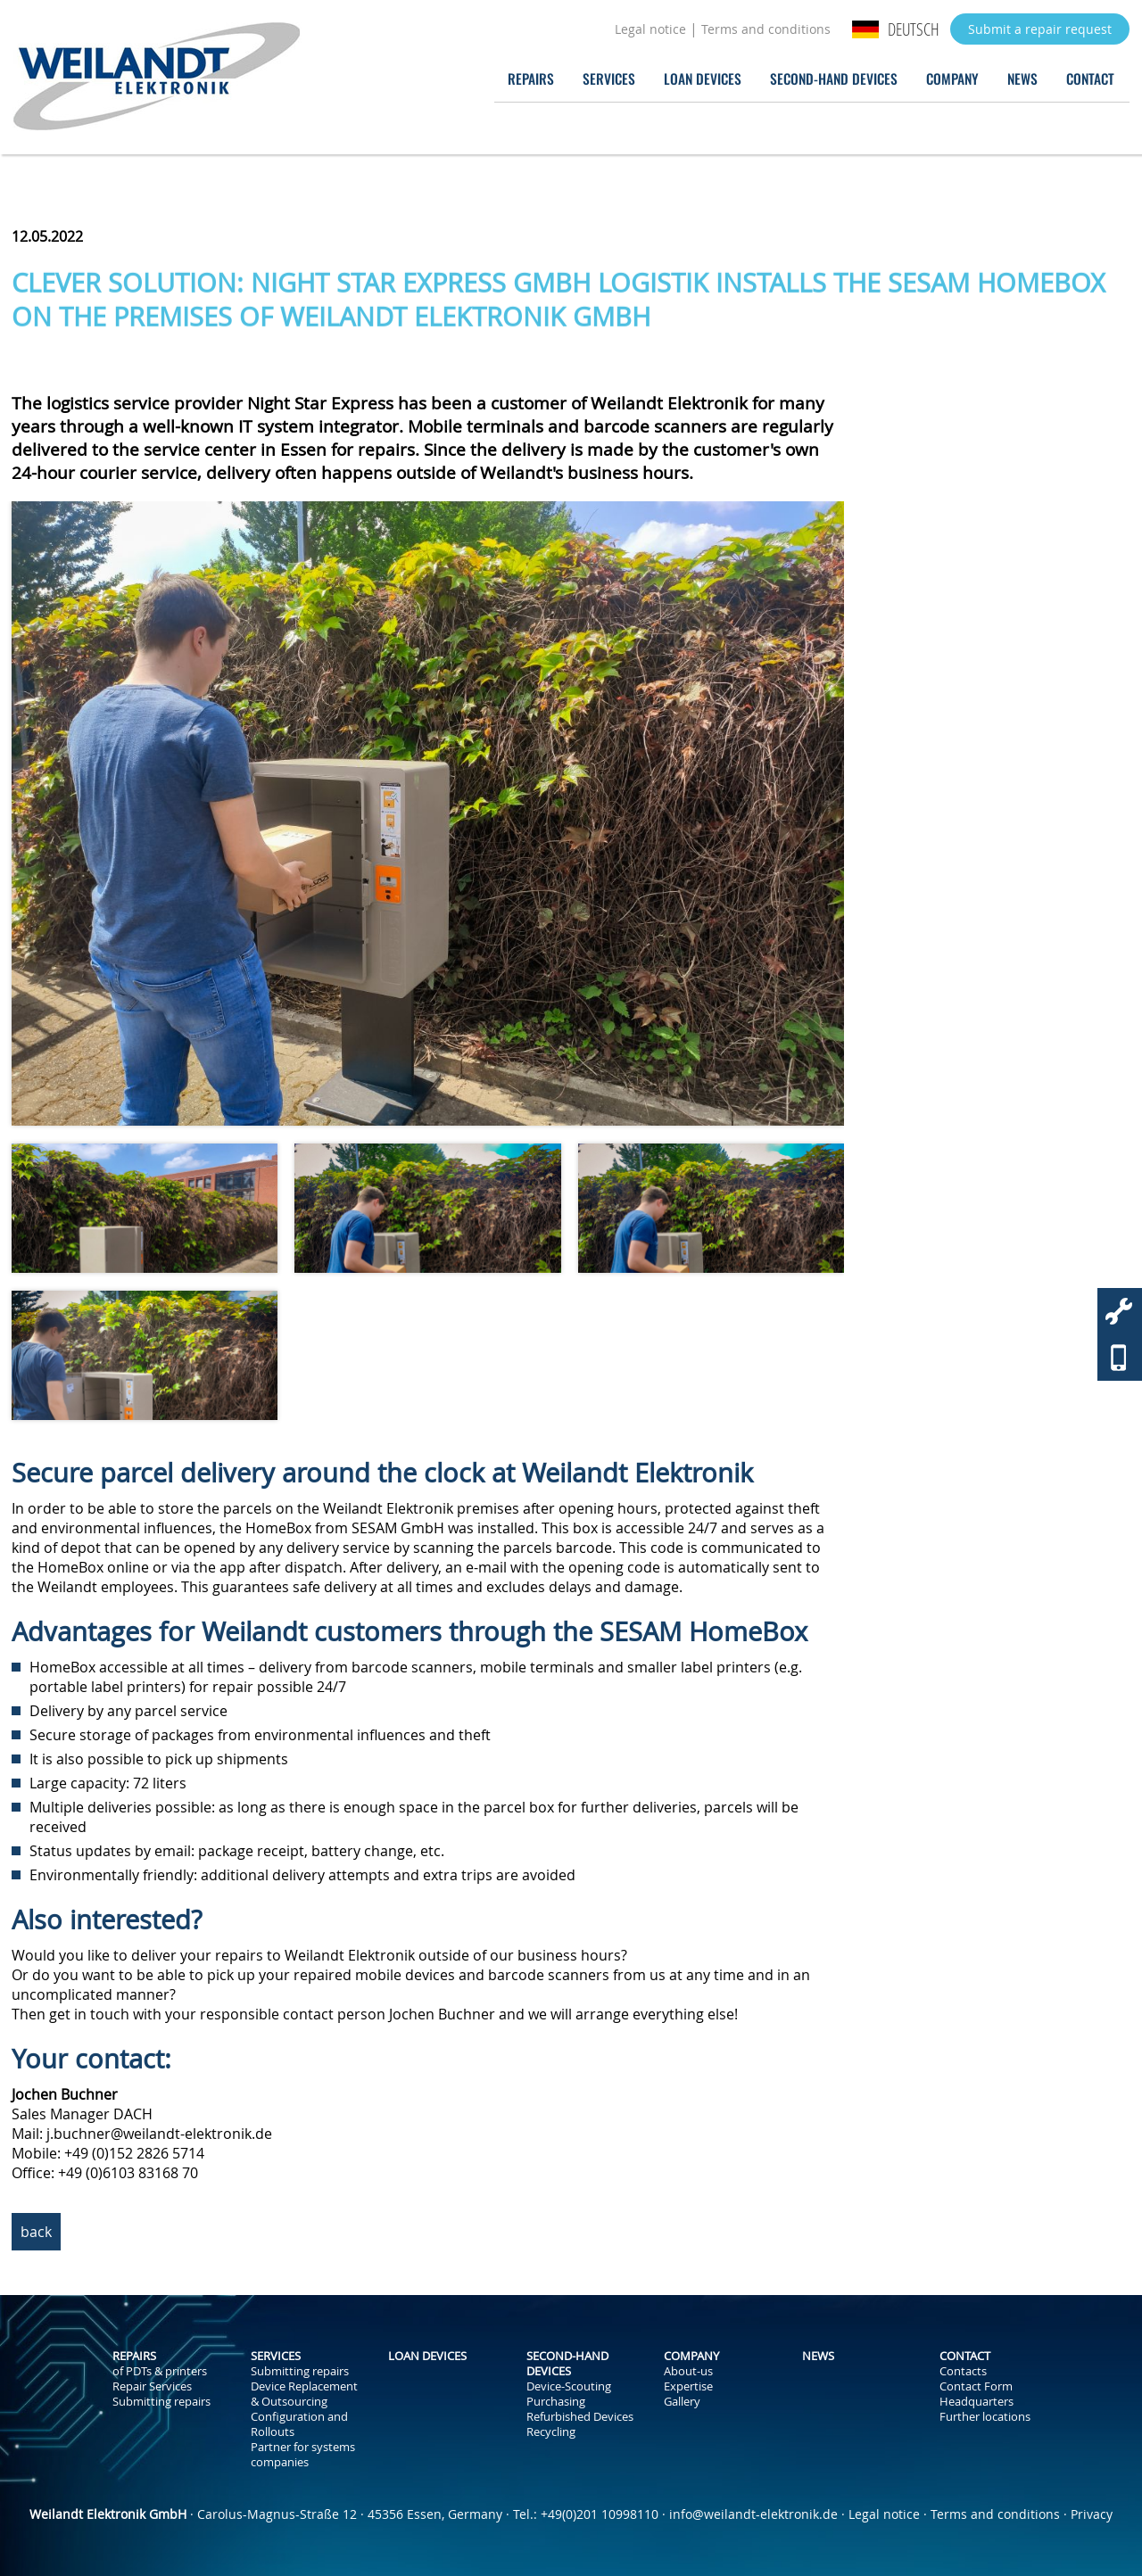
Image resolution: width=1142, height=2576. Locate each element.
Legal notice (650, 29)
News (1022, 78)
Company (952, 78)
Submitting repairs (161, 2401)
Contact (1090, 78)
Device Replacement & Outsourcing (304, 2394)
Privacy (1092, 2514)
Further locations (984, 2416)
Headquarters (976, 2401)
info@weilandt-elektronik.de (753, 2514)
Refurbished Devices (579, 2416)
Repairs (531, 78)
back (36, 2232)
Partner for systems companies (303, 2455)
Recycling (550, 2432)
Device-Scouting (568, 2386)
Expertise (688, 2386)
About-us (688, 2371)
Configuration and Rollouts (299, 2424)
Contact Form (976, 2386)
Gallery (682, 2401)
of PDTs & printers (159, 2371)
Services (609, 78)
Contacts (963, 2371)
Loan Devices (702, 78)
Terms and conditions (766, 29)
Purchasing (555, 2401)
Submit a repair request (1040, 29)
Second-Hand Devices (834, 78)
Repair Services (152, 2386)
